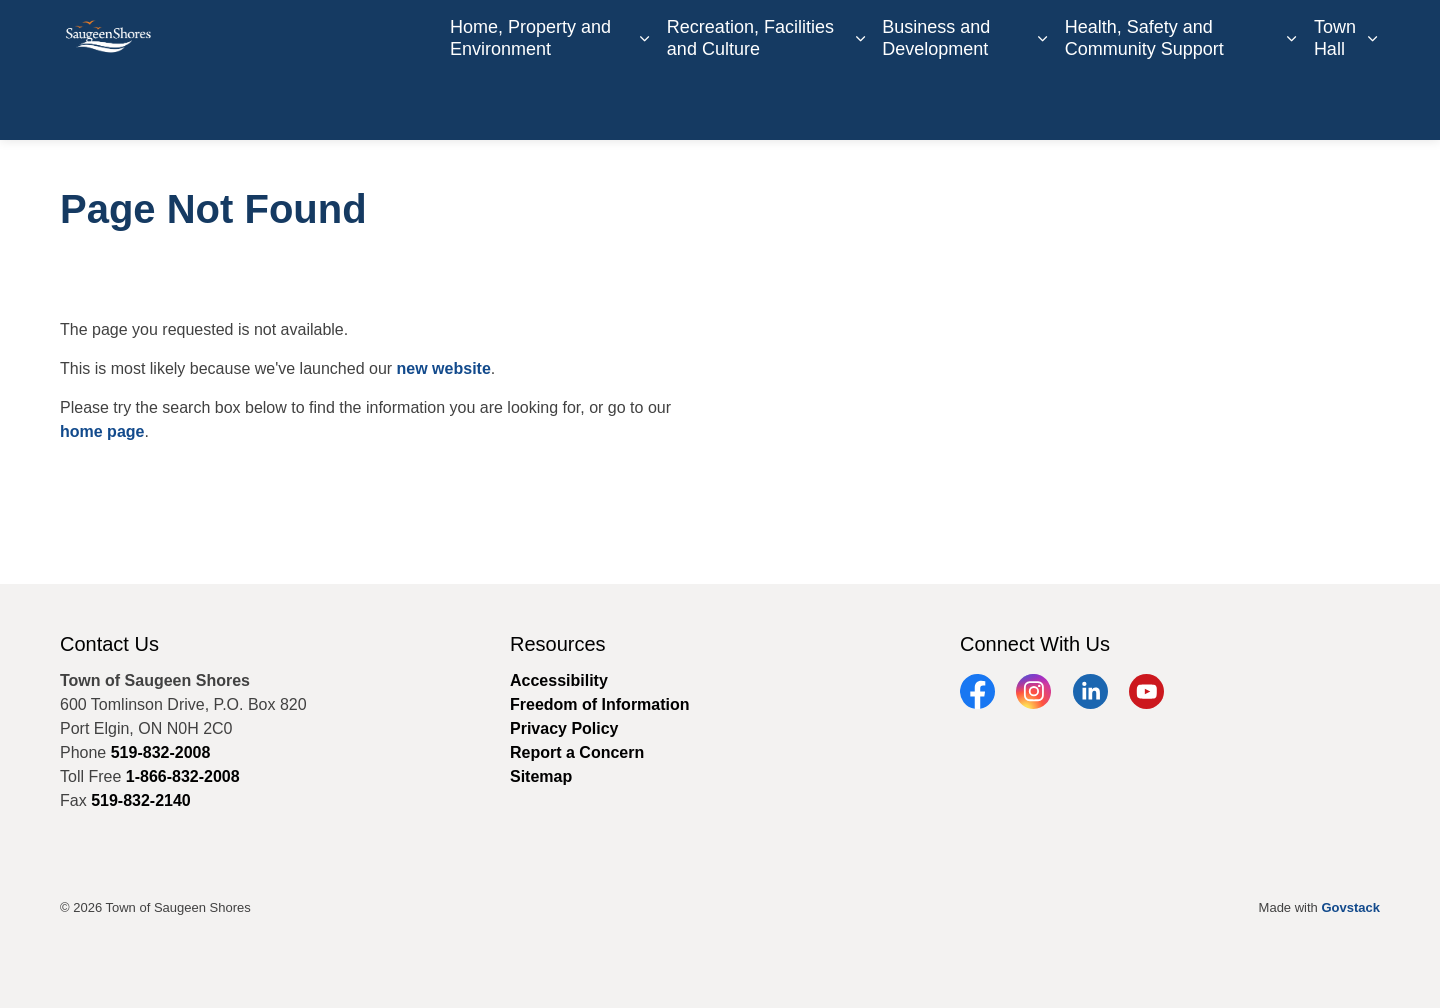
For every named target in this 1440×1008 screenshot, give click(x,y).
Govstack (1350, 907)
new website (444, 368)
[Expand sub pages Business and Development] (1042, 105)
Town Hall (1335, 104)
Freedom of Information (600, 704)
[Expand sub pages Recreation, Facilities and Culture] (860, 105)
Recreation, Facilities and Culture (750, 104)
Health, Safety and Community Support (1144, 104)
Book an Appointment (1101, 35)
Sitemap (541, 776)
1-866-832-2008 (183, 776)
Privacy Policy (564, 728)
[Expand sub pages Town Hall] (1373, 105)
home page (102, 431)
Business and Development (936, 104)
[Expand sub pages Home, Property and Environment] (645, 105)
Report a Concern (1259, 35)
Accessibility (559, 680)
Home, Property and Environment (530, 104)
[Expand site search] (1360, 35)
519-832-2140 (141, 800)
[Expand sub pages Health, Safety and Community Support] (1292, 105)
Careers (914, 35)
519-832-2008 (161, 752)
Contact (983, 35)
